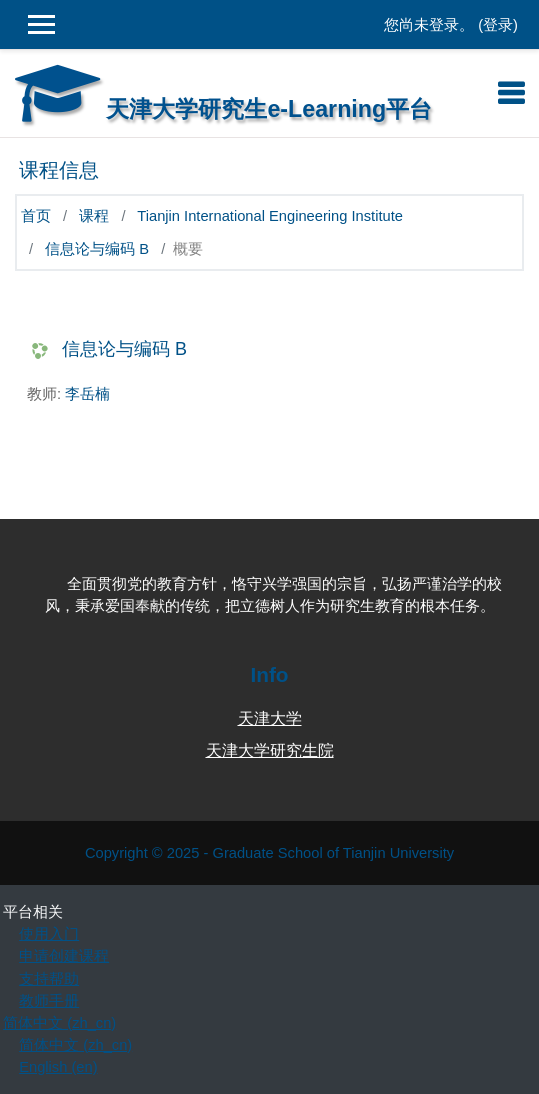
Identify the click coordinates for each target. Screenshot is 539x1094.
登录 (498, 25)
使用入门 (49, 934)
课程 (94, 216)
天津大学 (270, 718)
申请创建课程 (64, 956)
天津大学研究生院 (270, 750)
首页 (36, 216)
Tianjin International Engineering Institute (270, 216)
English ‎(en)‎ (58, 1067)
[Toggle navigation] (511, 93)
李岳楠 (87, 394)
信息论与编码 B (97, 249)
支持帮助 (49, 979)
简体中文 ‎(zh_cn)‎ (59, 1023)
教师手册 (49, 1001)
